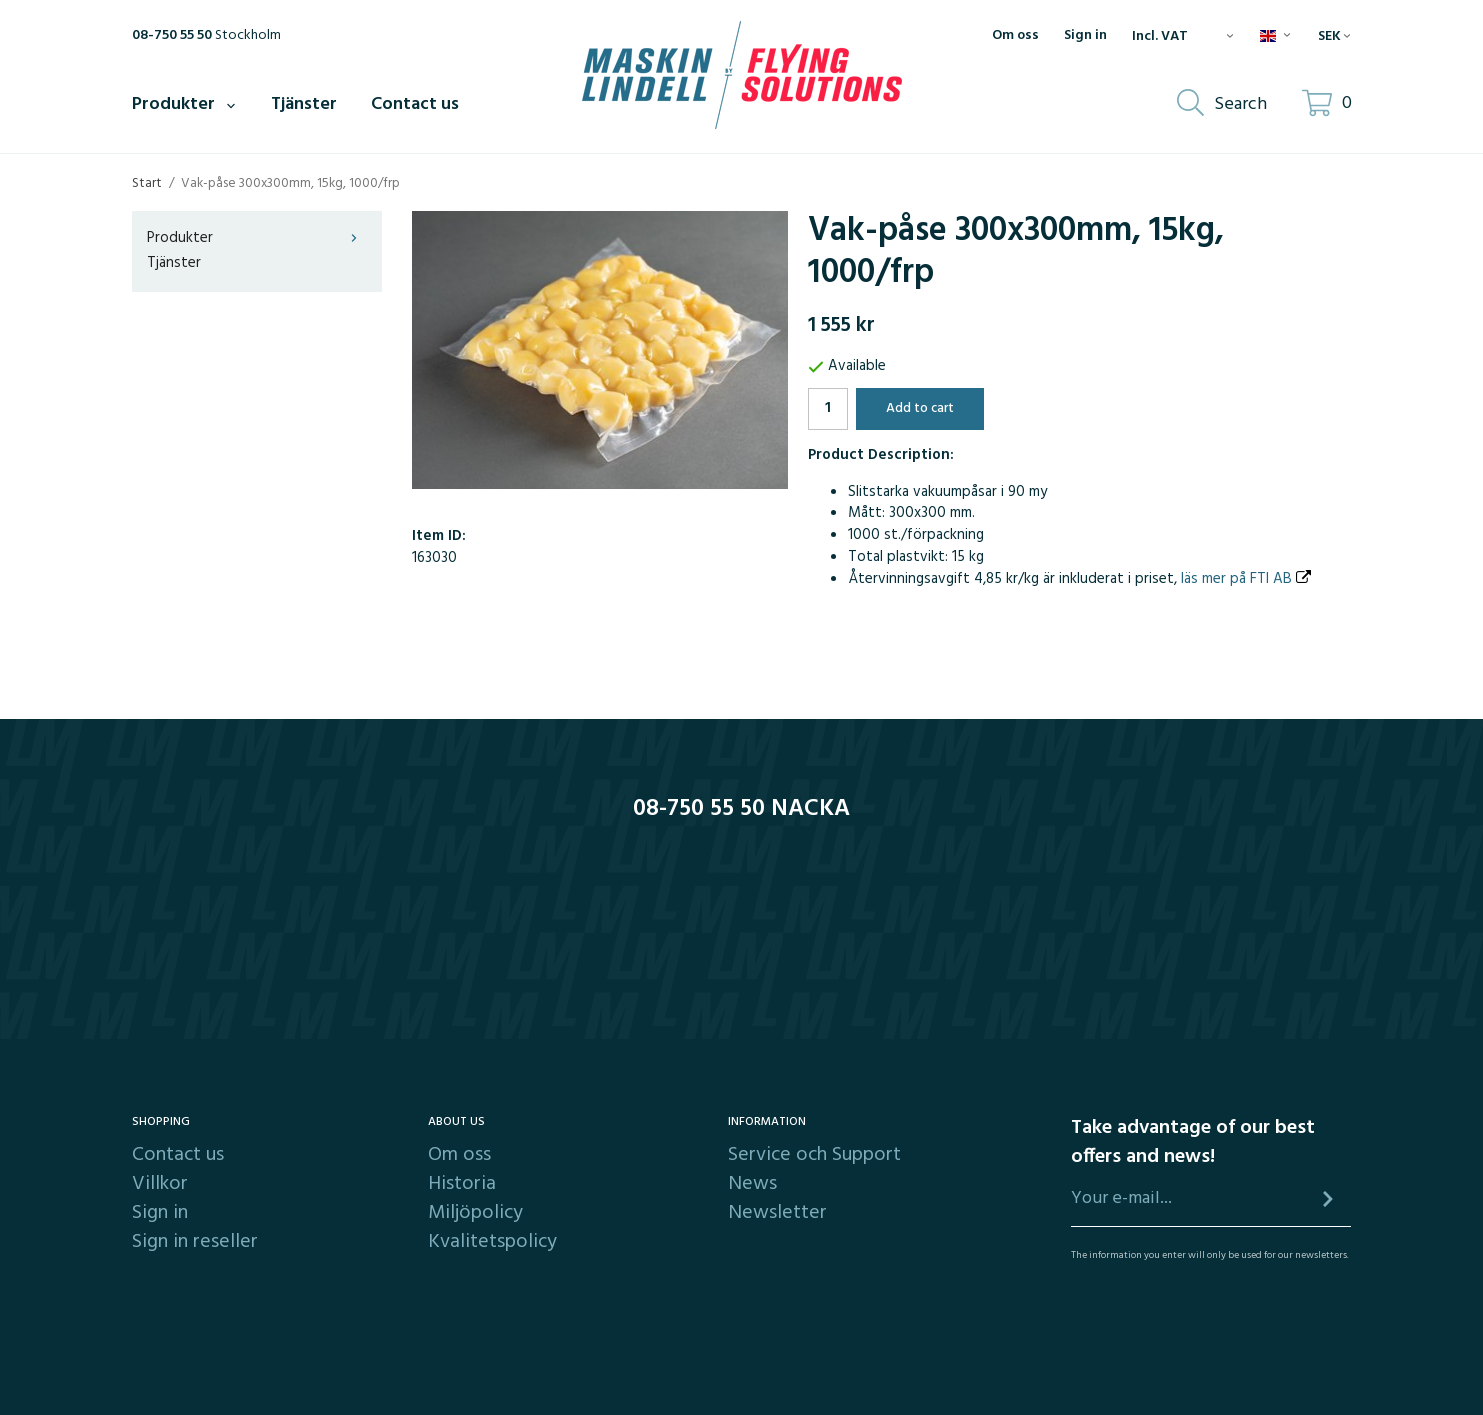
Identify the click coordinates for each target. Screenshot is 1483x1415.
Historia (462, 1184)
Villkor (160, 1184)
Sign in (1085, 36)
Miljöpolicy (475, 1213)
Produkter (184, 104)
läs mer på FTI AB (1246, 579)
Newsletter (777, 1213)
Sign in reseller (195, 1242)
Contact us (415, 104)
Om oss (1015, 36)
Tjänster (304, 104)
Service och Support (814, 1155)
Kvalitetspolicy (492, 1242)
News (752, 1184)
